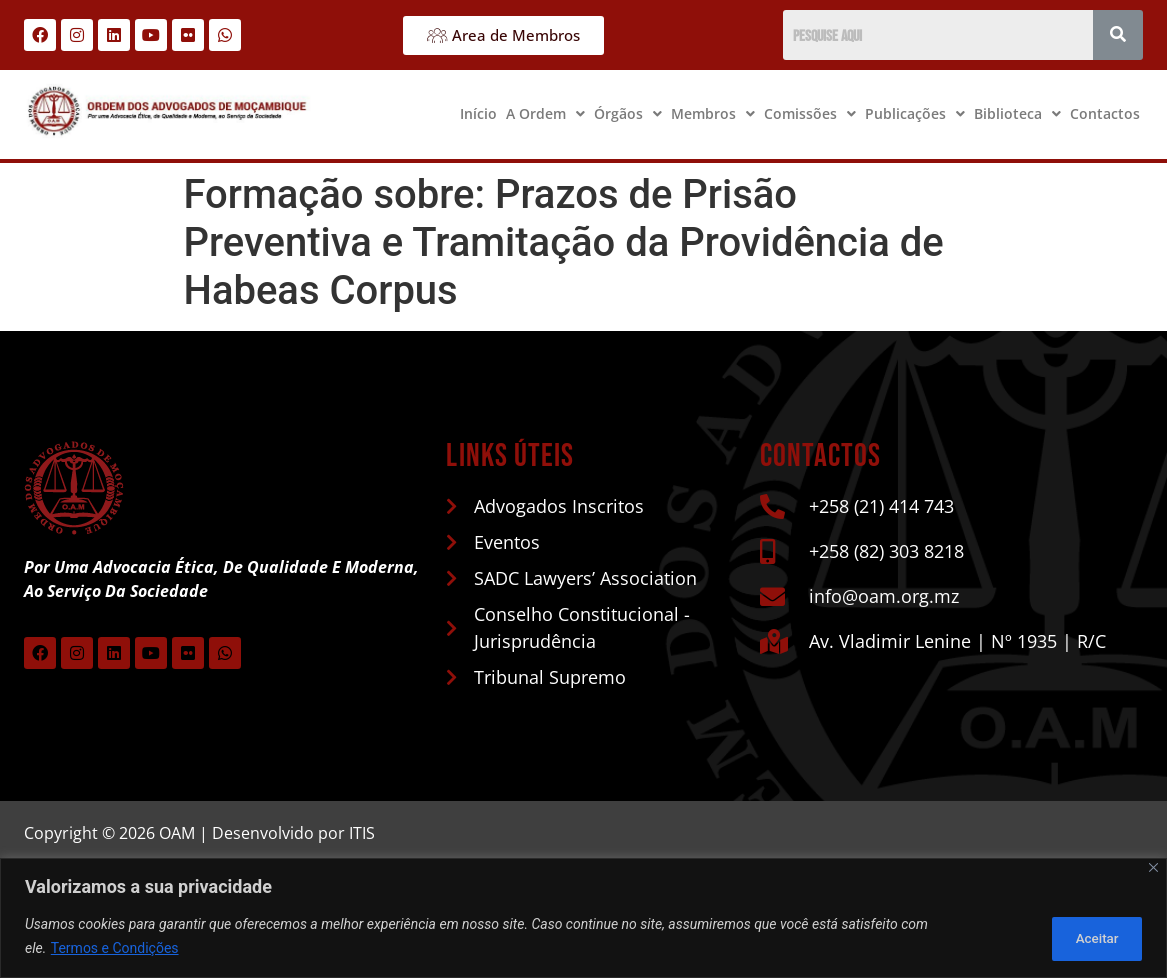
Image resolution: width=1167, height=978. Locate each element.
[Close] (1153, 868)
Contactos (1105, 113)
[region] (583, 918)
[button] (545, 114)
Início (478, 113)
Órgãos (628, 113)
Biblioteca (1017, 113)
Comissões (810, 113)
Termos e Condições (115, 949)
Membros (713, 113)
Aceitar (1090, 937)
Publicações (915, 113)
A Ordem (545, 113)
